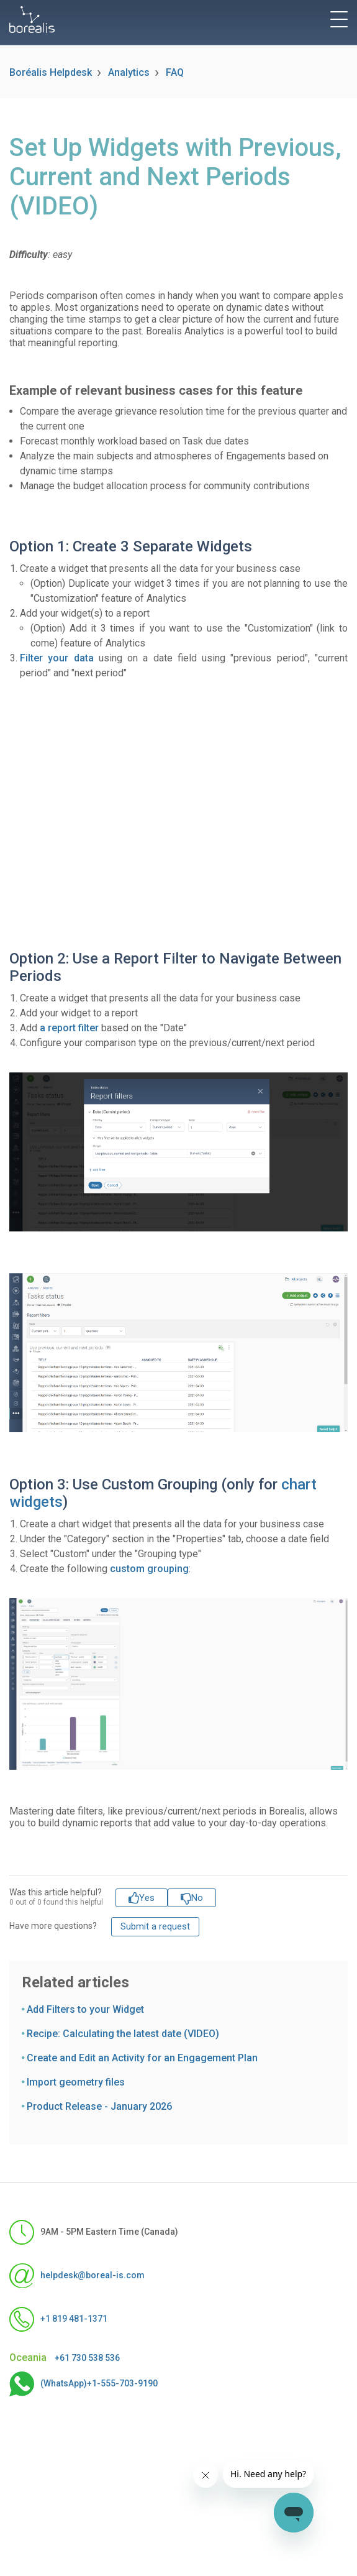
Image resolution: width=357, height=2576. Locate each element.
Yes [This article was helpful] (147, 1897)
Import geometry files (76, 2082)
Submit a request (155, 1926)
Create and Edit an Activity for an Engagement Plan (142, 2058)
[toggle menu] (339, 19)
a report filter (69, 1028)
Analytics (129, 72)
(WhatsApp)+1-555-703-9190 (83, 2383)
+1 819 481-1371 (58, 2319)
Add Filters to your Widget (85, 2009)
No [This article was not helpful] (197, 1897)
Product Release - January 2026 (99, 2106)
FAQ (175, 72)
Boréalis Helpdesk (50, 72)
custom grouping (149, 1569)
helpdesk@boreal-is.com (77, 2275)
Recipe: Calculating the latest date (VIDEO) (123, 2034)
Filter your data (57, 658)
